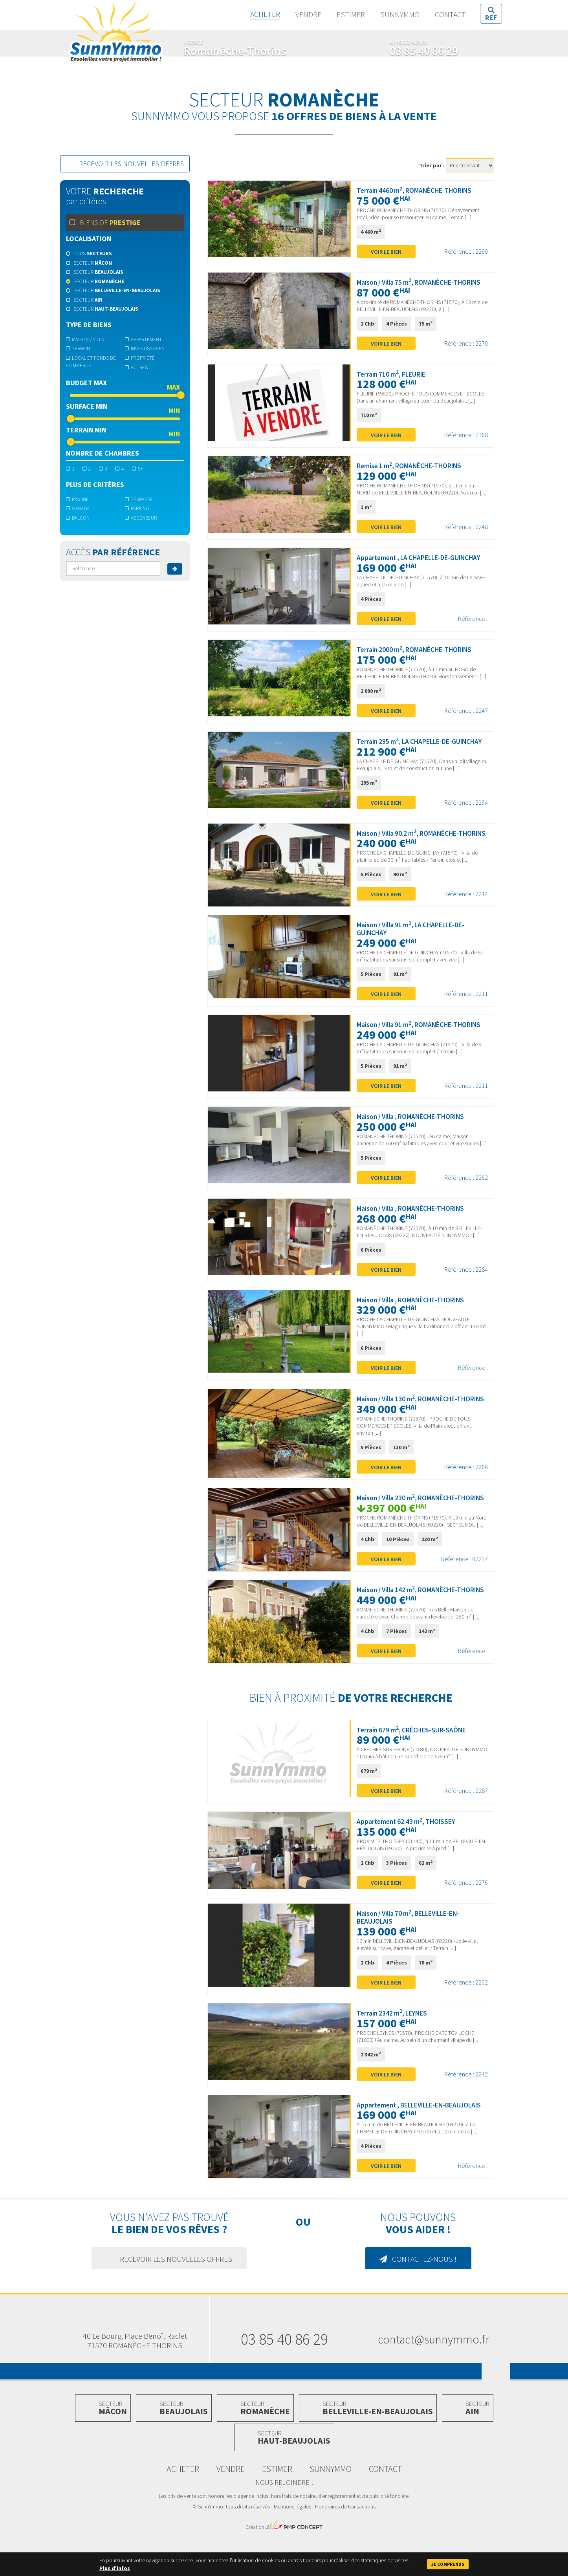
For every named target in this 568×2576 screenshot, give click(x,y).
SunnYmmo (115, 34)
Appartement (143, 339)
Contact (450, 15)
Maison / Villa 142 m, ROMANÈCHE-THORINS (417, 1618)
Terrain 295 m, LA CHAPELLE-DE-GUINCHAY (430, 741)
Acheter (264, 15)
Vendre (308, 15)
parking (137, 508)
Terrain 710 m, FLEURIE (400, 374)
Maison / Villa (85, 339)
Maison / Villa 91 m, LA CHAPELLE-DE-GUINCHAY (421, 937)
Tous (89, 253)
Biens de (105, 222)
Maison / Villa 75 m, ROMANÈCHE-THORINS (429, 282)
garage (78, 508)
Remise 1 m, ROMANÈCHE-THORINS (419, 466)
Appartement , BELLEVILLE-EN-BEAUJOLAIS (404, 2141)
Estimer (350, 15)
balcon (78, 517)
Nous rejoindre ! (284, 2523)
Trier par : (432, 165)
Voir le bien (386, 251)
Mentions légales (292, 2547)
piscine (77, 499)
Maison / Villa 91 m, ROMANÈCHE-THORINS (429, 1033)
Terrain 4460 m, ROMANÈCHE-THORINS (416, 190)
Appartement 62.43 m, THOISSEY (408, 1854)
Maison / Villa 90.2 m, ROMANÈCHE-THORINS (418, 837)
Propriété (140, 358)
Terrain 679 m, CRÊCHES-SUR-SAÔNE (413, 1762)
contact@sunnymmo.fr (433, 2380)
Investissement (146, 348)
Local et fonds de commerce (91, 362)
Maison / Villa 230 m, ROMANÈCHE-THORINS (417, 1518)
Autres (136, 367)
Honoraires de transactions (345, 2547)
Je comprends (447, 2564)
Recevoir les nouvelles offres (126, 163)
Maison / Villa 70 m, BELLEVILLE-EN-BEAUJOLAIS (411, 1950)
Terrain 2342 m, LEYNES (393, 2046)
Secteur (89, 263)
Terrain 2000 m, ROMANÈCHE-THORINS (424, 649)
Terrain (78, 348)
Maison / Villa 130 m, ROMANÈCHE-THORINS (417, 1411)
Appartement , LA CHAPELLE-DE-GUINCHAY (430, 557)
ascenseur (141, 517)
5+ (137, 468)
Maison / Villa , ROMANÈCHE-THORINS (421, 1125)
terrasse (139, 499)
